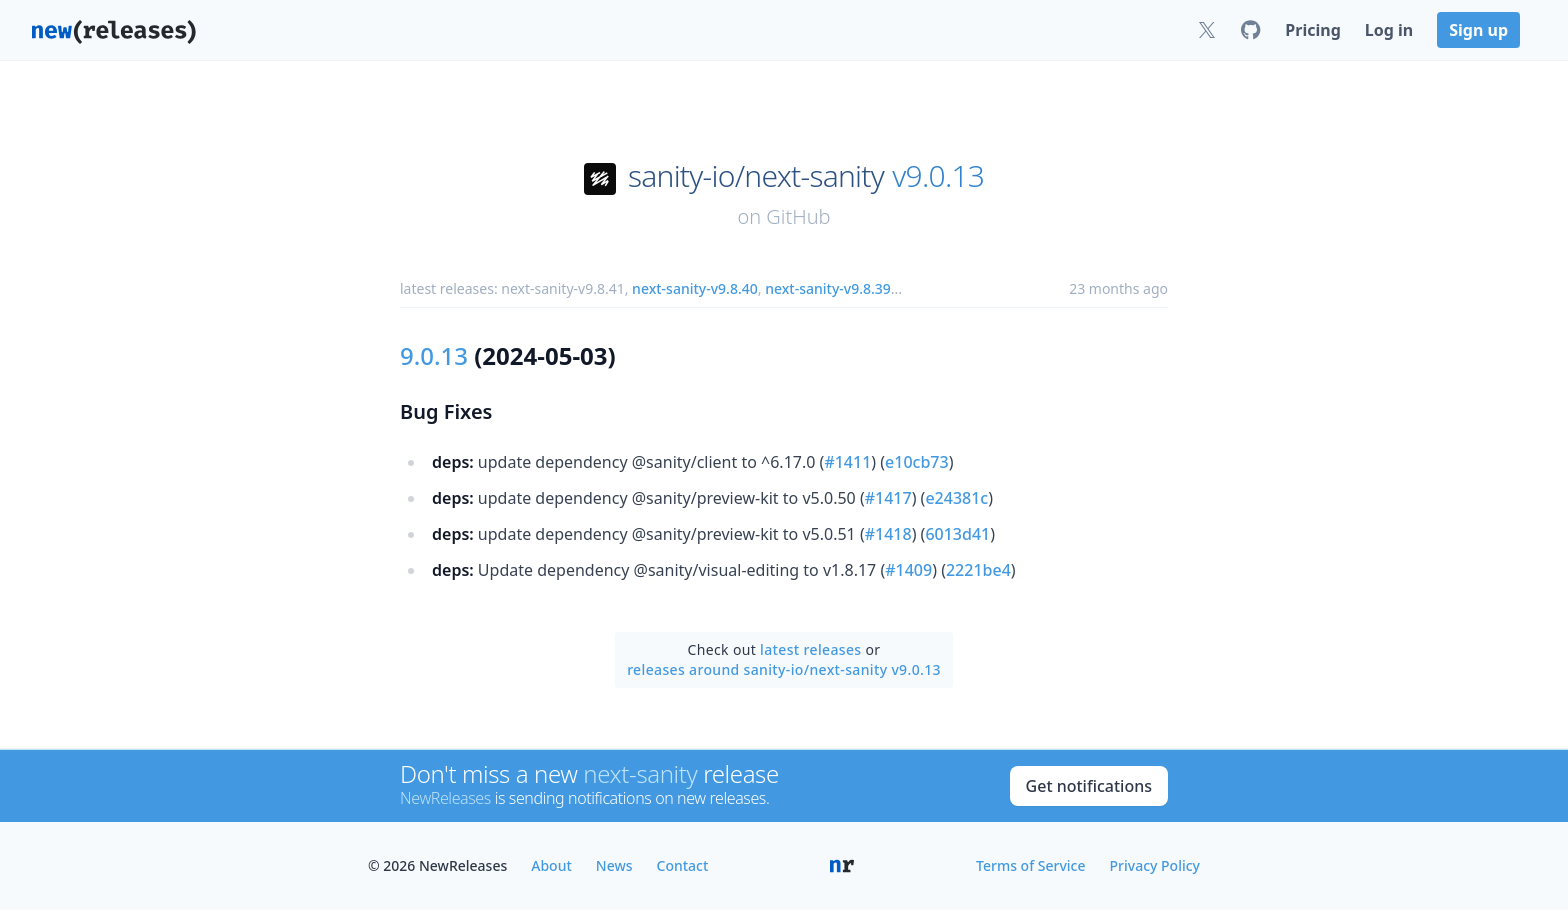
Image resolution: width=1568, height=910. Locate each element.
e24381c (956, 498)
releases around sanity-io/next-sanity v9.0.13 (784, 669)
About (551, 865)
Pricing (1312, 30)
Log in (1389, 30)
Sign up (1478, 30)
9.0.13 (434, 355)
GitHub (798, 216)
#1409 (908, 570)
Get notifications (1089, 786)
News (614, 865)
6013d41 (957, 534)
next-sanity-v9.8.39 (828, 288)
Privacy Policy (1155, 865)
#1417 (888, 498)
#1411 (847, 462)
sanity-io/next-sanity (756, 176)
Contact (683, 865)
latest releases (810, 649)
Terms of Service (1030, 865)
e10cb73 (917, 462)
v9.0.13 (938, 176)
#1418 (888, 534)
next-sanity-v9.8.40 (695, 288)
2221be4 (978, 570)
